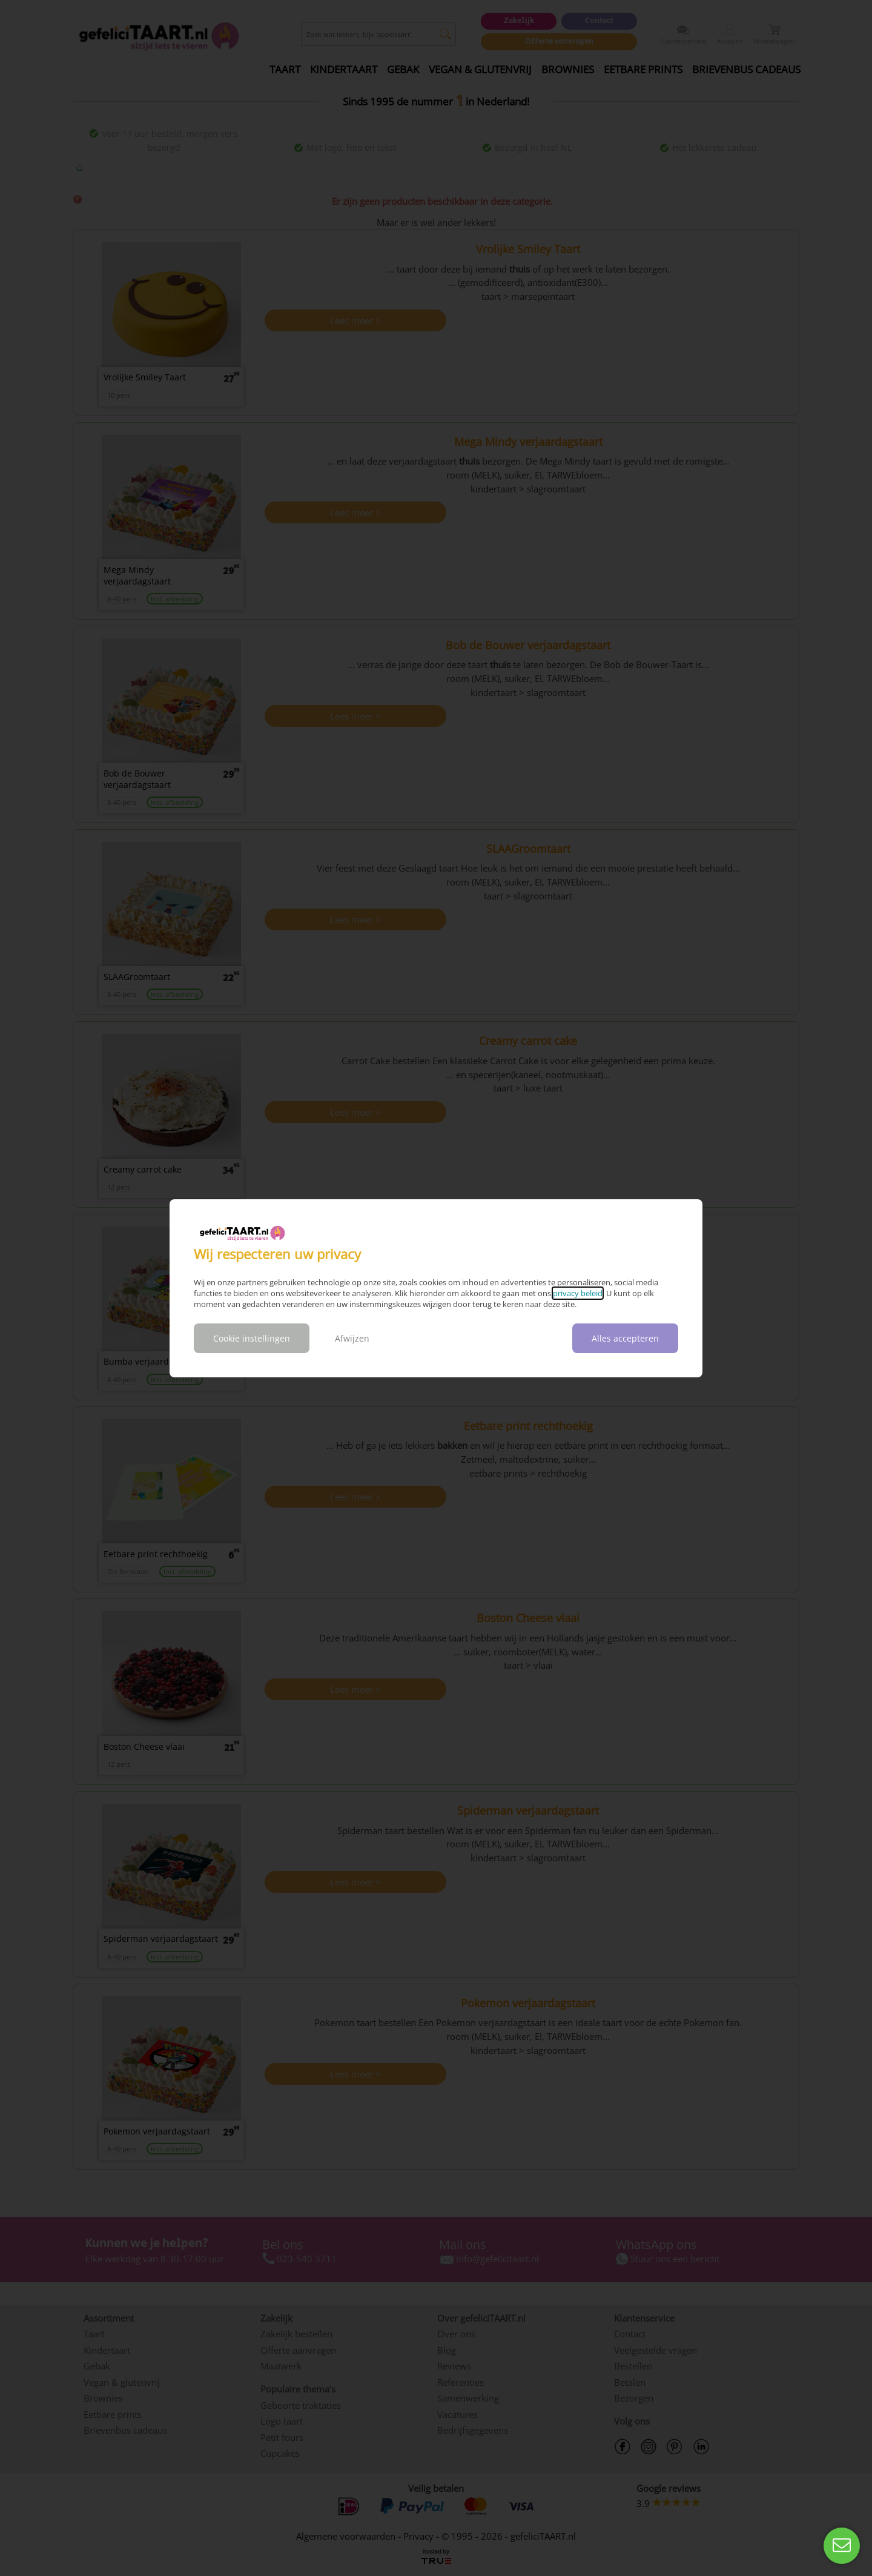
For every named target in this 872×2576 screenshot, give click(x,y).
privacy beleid (578, 1293)
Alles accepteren (625, 1338)
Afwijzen (352, 1338)
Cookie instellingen (251, 1338)
